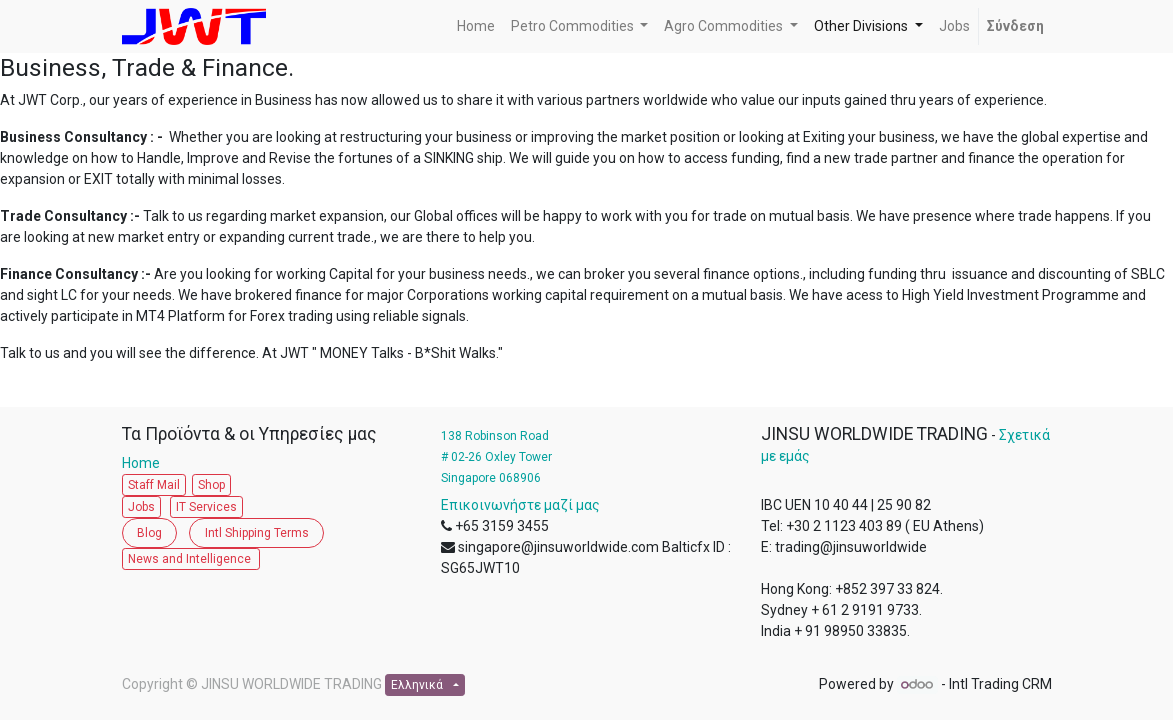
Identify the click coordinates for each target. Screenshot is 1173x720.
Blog (149, 533)
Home (145, 463)
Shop (211, 485)
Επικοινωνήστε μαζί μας (520, 505)
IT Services (206, 507)
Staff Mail (154, 485)
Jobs (141, 507)
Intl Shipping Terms (257, 533)
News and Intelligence (191, 559)
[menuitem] (476, 26)
